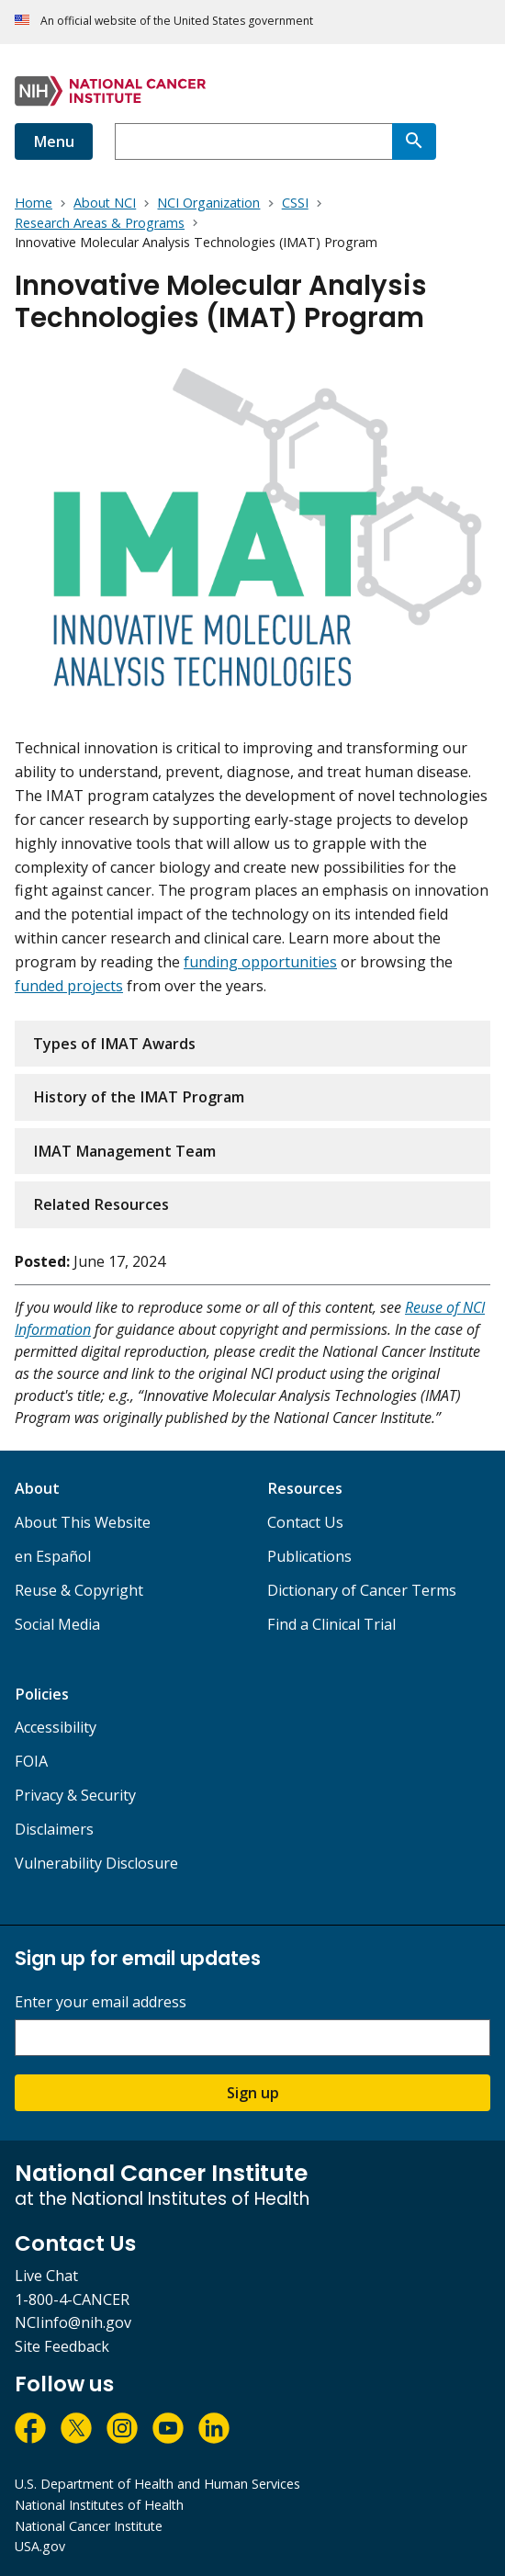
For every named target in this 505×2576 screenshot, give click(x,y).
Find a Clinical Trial (331, 1624)
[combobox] (253, 141)
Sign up (253, 2093)
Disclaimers (54, 1829)
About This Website (83, 1522)
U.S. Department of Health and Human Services (157, 2483)
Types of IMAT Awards (114, 1044)
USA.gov (40, 2546)
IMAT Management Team (124, 1151)
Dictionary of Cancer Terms (361, 1590)
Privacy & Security (75, 1795)
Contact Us (305, 1522)
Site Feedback (62, 2346)
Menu (53, 141)
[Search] (414, 141)
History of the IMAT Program (138, 1097)
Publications (309, 1556)
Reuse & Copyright (79, 1590)
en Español (53, 1556)
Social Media (57, 1624)
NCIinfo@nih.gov (73, 2322)
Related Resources (101, 1204)
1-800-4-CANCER (72, 2299)
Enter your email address (100, 2002)
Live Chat (46, 2275)
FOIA (31, 1761)
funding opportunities (260, 962)
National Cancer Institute (89, 2526)
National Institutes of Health (99, 2505)
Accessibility (55, 1727)
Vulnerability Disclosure (96, 1863)
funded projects (69, 986)
